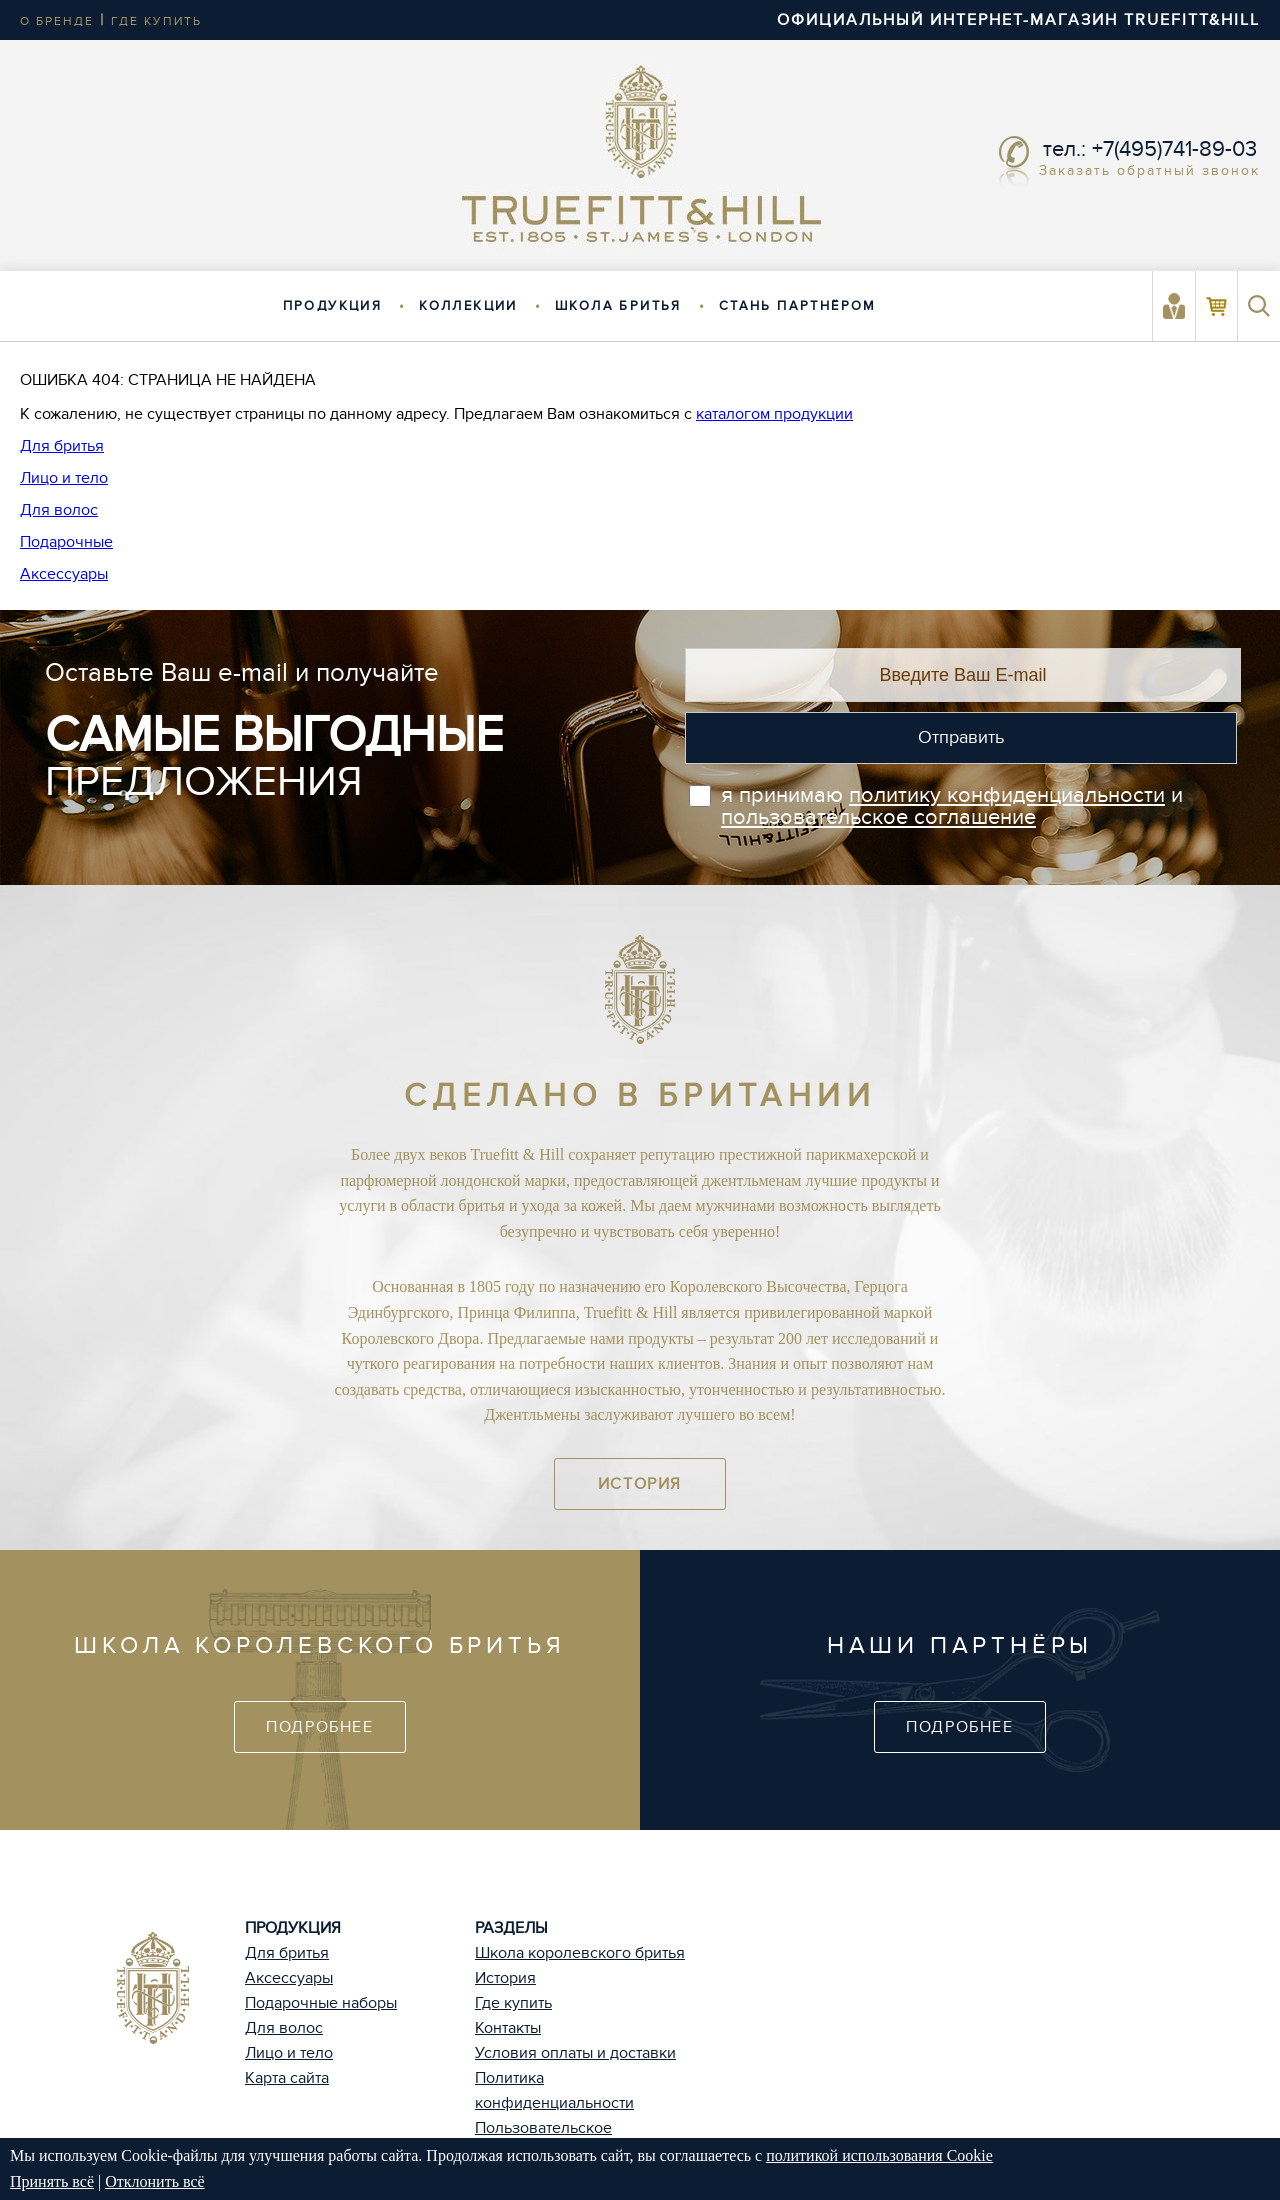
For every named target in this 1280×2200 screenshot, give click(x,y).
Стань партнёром (798, 306)
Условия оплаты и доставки (575, 2053)
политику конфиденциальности (1007, 795)
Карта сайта (287, 2078)
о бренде (57, 21)
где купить (156, 21)
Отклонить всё (154, 2181)
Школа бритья (618, 306)
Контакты (508, 2028)
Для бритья (62, 446)
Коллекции (468, 306)
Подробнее (319, 1727)
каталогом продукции (774, 414)
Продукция (333, 306)
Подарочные (66, 542)
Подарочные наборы (321, 2003)
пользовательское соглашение (878, 817)
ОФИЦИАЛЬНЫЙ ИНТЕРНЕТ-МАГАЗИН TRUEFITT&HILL (1018, 20)
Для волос (59, 510)
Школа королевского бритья (580, 1953)
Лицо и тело (64, 478)
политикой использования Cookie (879, 2155)
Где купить (513, 2003)
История (640, 1484)
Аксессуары (64, 574)
